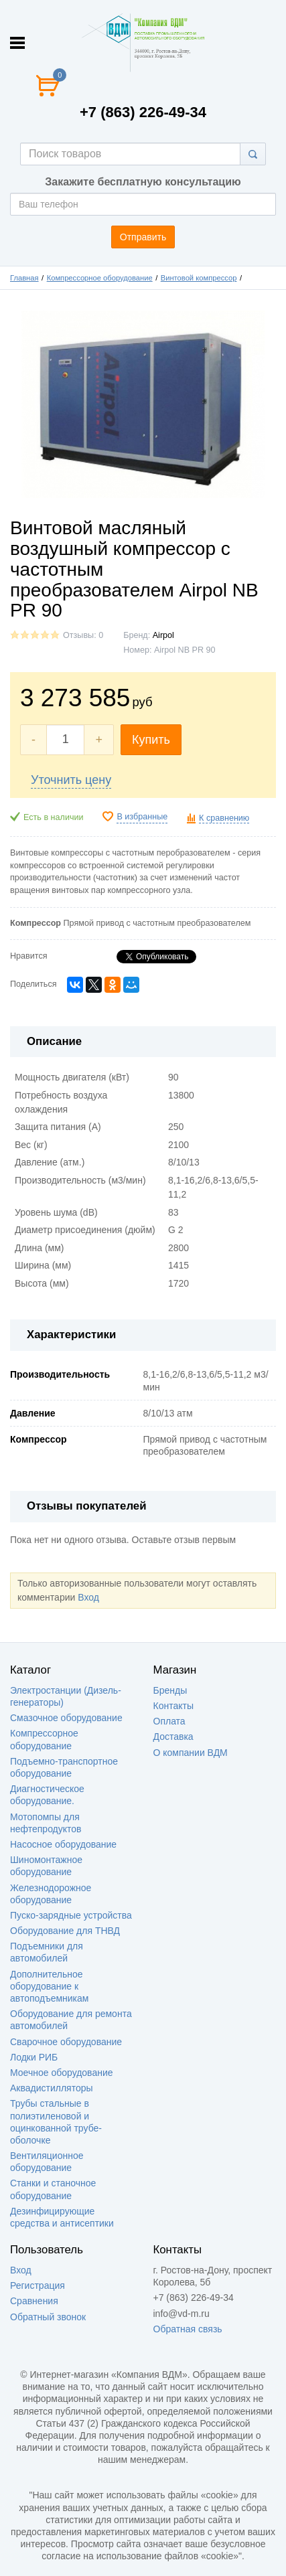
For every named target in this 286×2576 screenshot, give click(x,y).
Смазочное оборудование (66, 1717)
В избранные (142, 816)
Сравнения (34, 2301)
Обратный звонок (48, 2317)
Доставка (173, 1736)
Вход (88, 1597)
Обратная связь (187, 2329)
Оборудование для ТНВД (65, 1930)
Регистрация (37, 2285)
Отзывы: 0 (83, 635)
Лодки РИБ (34, 2057)
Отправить (143, 237)
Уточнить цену (71, 780)
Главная (24, 278)
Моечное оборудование (61, 2072)
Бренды (170, 1690)
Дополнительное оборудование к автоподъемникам (49, 1986)
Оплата (169, 1721)
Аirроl (163, 635)
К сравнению (224, 818)
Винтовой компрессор (199, 278)
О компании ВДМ (190, 1752)
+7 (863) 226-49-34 (143, 112)
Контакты (173, 1705)
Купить (151, 739)
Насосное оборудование (63, 1844)
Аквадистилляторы (51, 2088)
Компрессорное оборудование (100, 278)
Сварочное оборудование (66, 2041)
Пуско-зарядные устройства (71, 1915)
